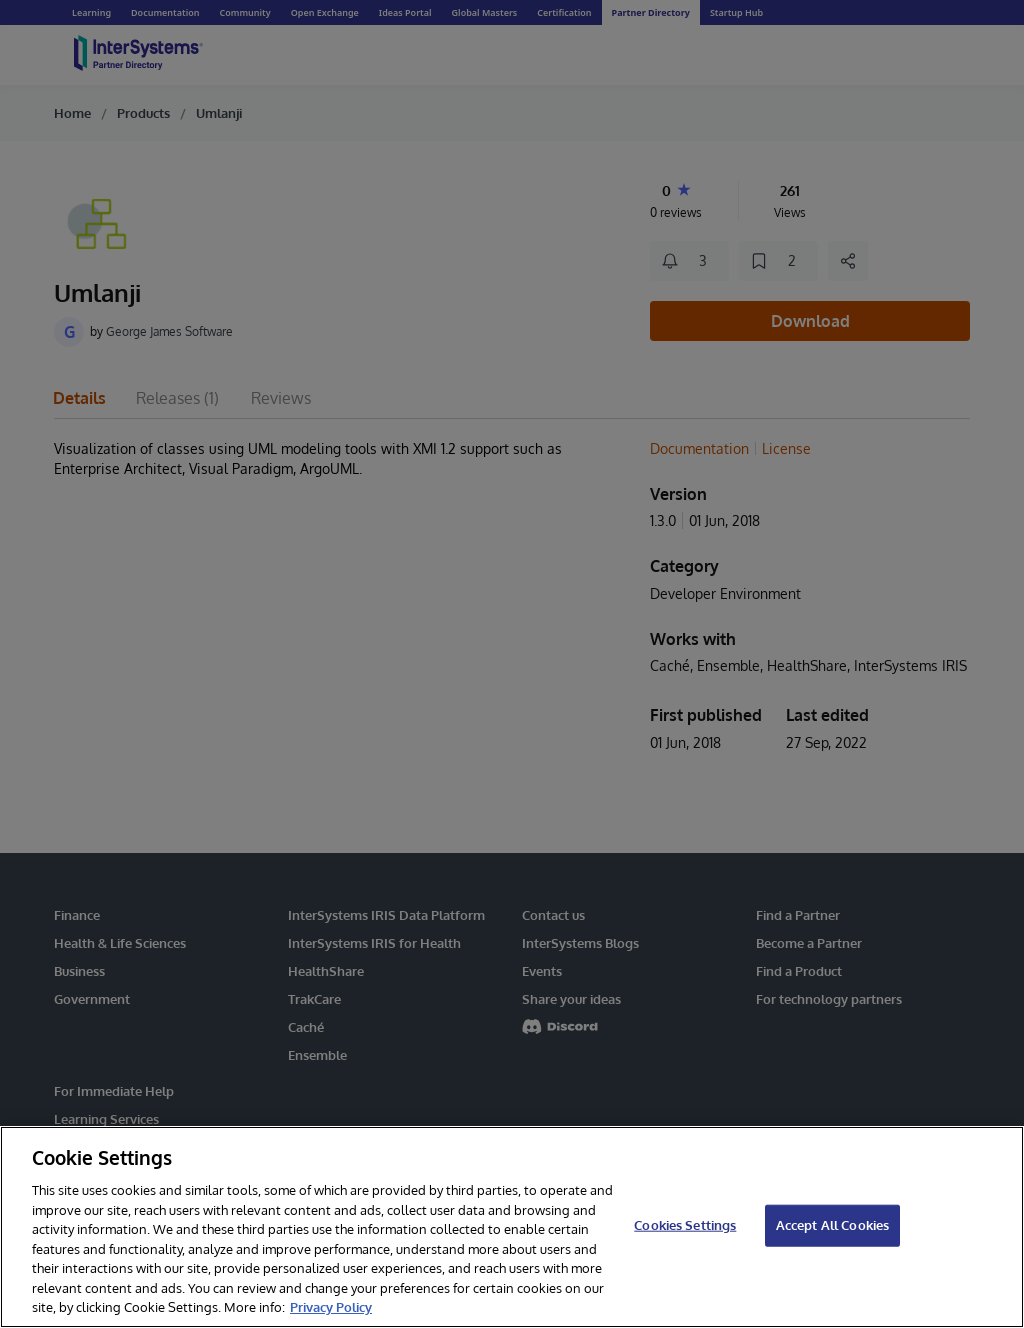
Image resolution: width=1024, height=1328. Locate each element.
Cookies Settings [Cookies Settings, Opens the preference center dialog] (685, 1225)
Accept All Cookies (832, 1225)
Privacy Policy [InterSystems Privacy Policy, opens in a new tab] (331, 1307)
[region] (512, 1227)
